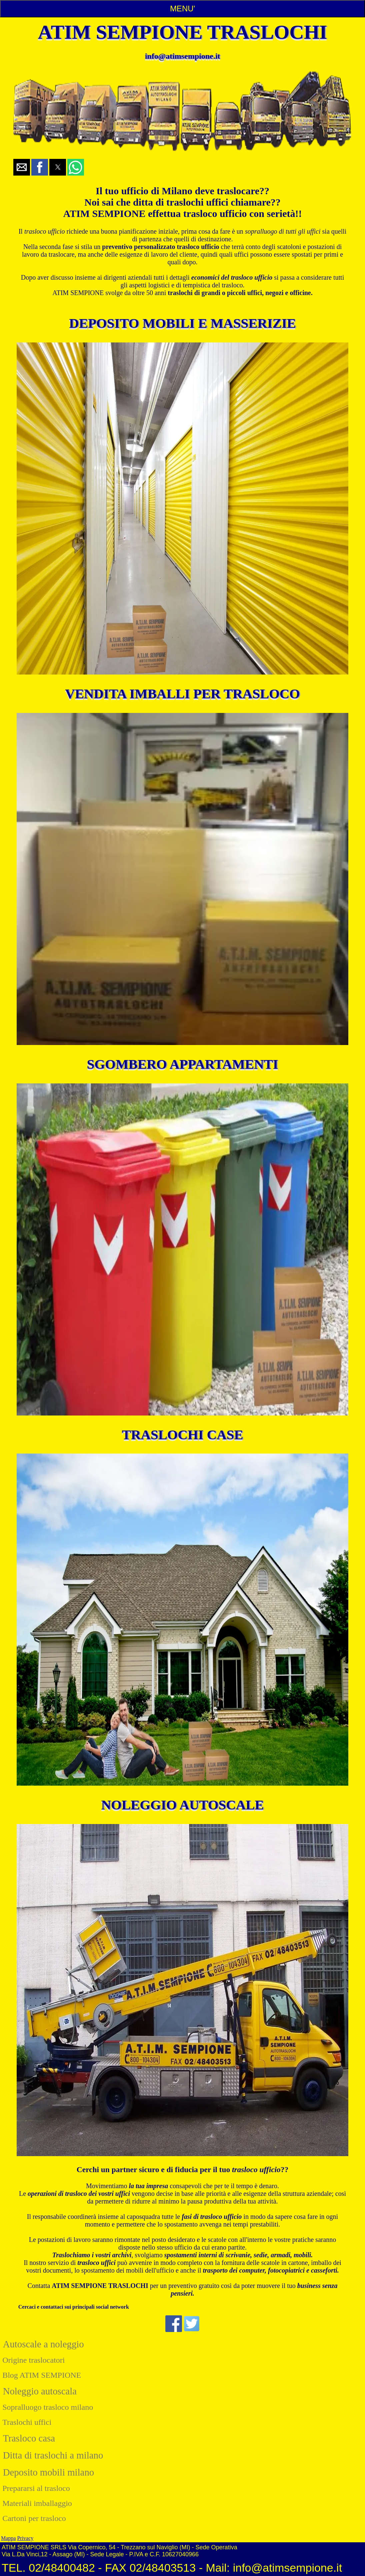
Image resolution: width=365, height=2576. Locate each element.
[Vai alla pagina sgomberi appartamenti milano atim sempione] (182, 1249)
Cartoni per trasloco (34, 2518)
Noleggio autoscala (40, 2391)
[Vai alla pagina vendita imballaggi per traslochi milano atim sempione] (182, 879)
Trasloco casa (29, 2438)
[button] (21, 167)
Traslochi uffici (26, 2422)
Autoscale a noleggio (43, 2344)
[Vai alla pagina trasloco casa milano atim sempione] (182, 1620)
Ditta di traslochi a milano (53, 2455)
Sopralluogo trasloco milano (47, 2407)
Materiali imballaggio (37, 2503)
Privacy (25, 2538)
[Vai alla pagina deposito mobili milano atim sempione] (182, 508)
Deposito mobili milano (48, 2472)
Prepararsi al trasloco (36, 2488)
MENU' (182, 8)
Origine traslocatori (33, 2360)
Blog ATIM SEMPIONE (41, 2375)
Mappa (8, 2538)
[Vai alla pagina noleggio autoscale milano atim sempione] (182, 1990)
